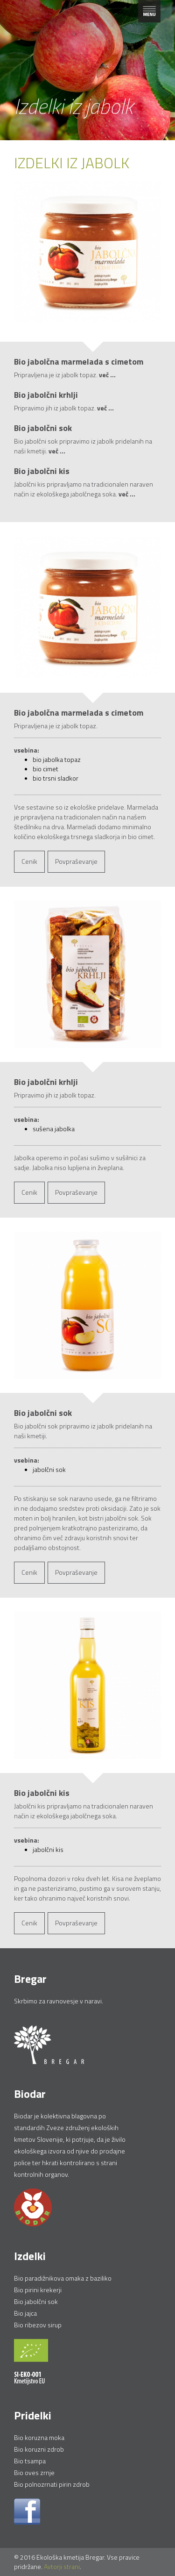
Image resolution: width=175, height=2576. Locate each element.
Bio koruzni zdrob (39, 2449)
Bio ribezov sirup (38, 2325)
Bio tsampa (30, 2461)
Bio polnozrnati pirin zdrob (52, 2484)
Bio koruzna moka (39, 2437)
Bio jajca (25, 2313)
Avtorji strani (62, 2566)
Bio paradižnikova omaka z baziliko (63, 2278)
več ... (107, 375)
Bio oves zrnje (34, 2472)
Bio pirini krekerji (38, 2290)
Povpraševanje (76, 861)
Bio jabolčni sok (36, 2301)
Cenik (29, 861)
